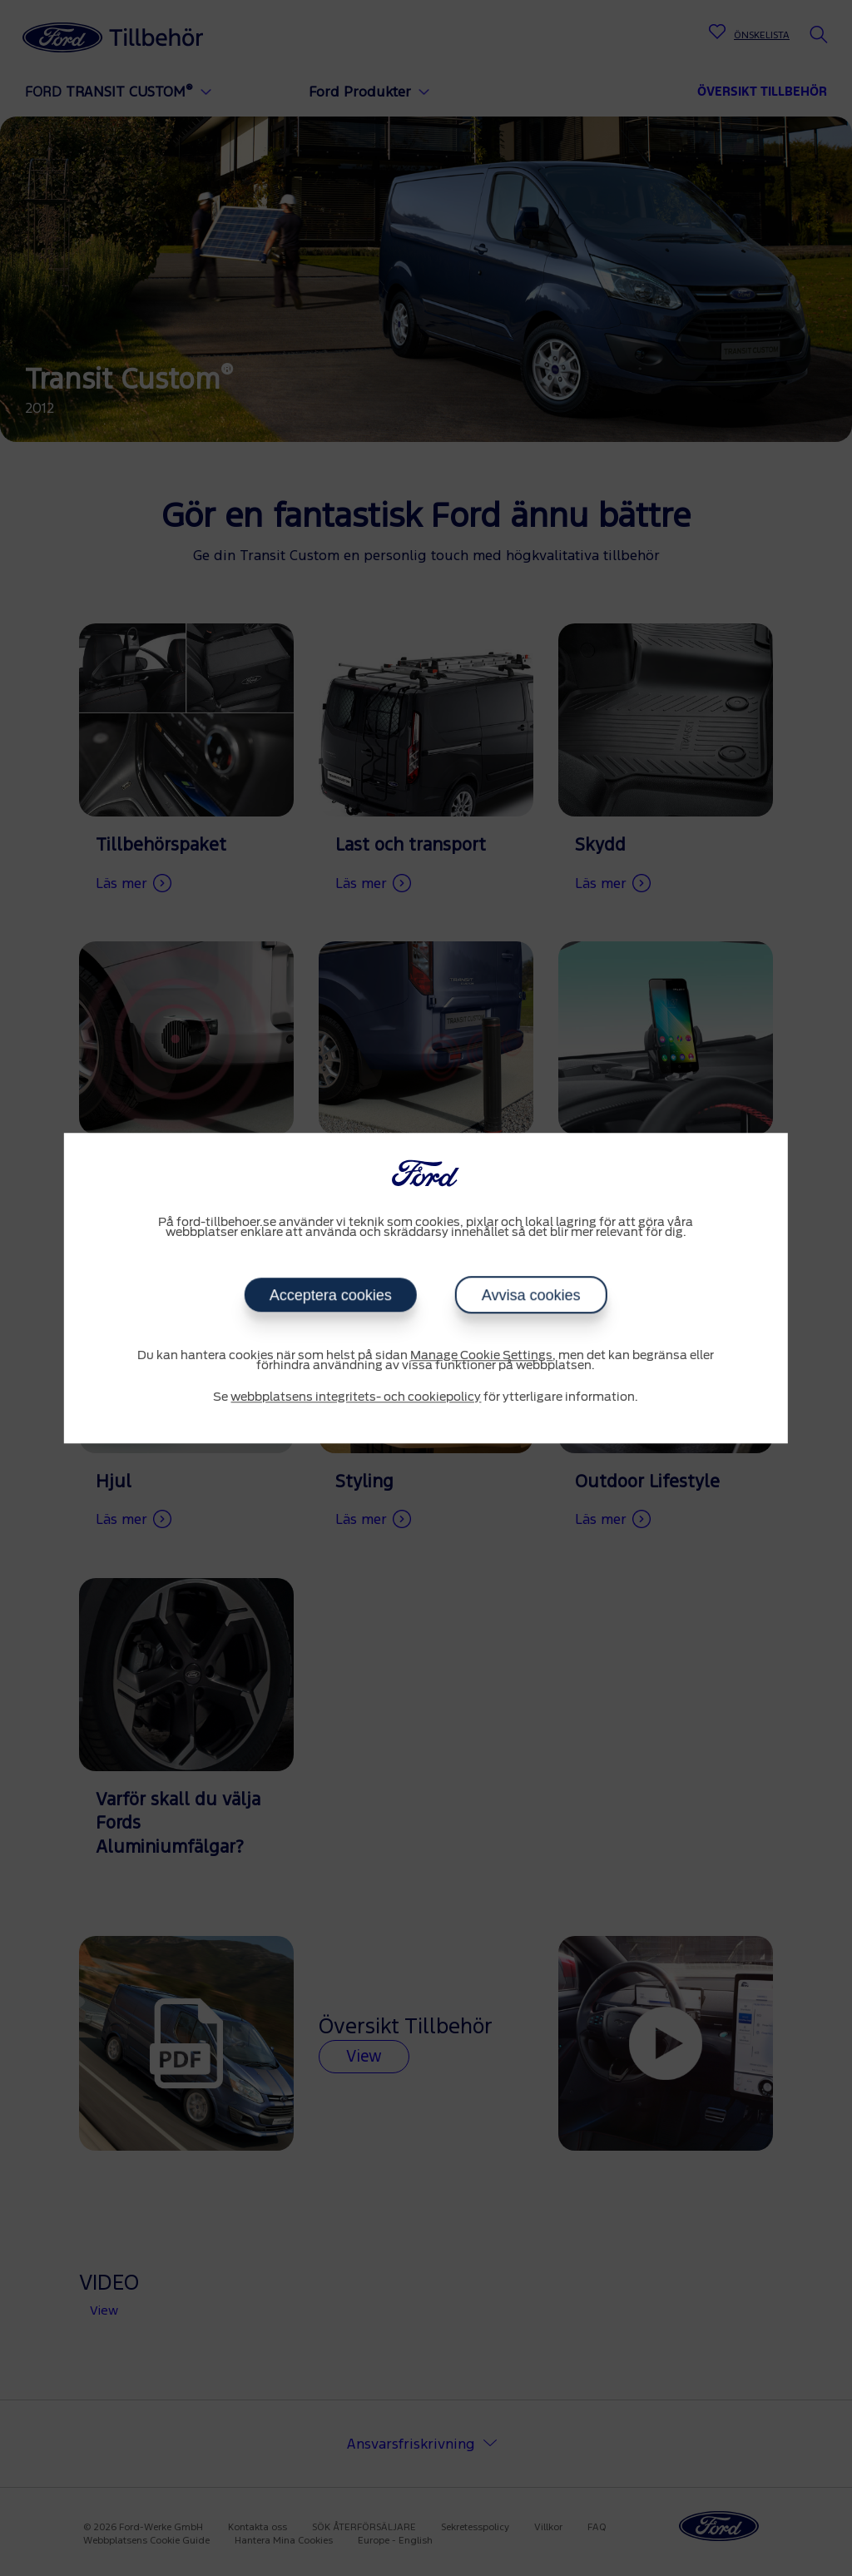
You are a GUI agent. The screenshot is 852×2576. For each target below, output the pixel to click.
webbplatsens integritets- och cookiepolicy (355, 1397)
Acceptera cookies (331, 1295)
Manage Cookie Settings (481, 1356)
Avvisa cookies (531, 1295)
